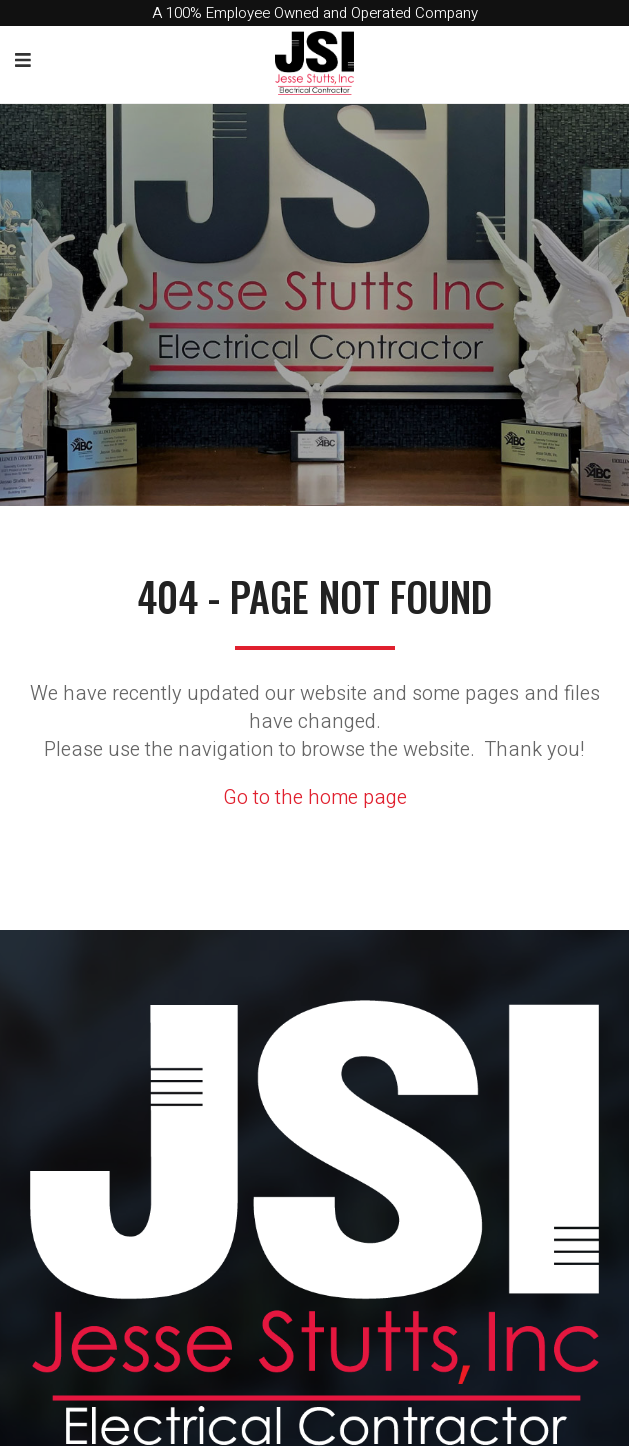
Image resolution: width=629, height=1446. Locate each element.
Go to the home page (315, 797)
